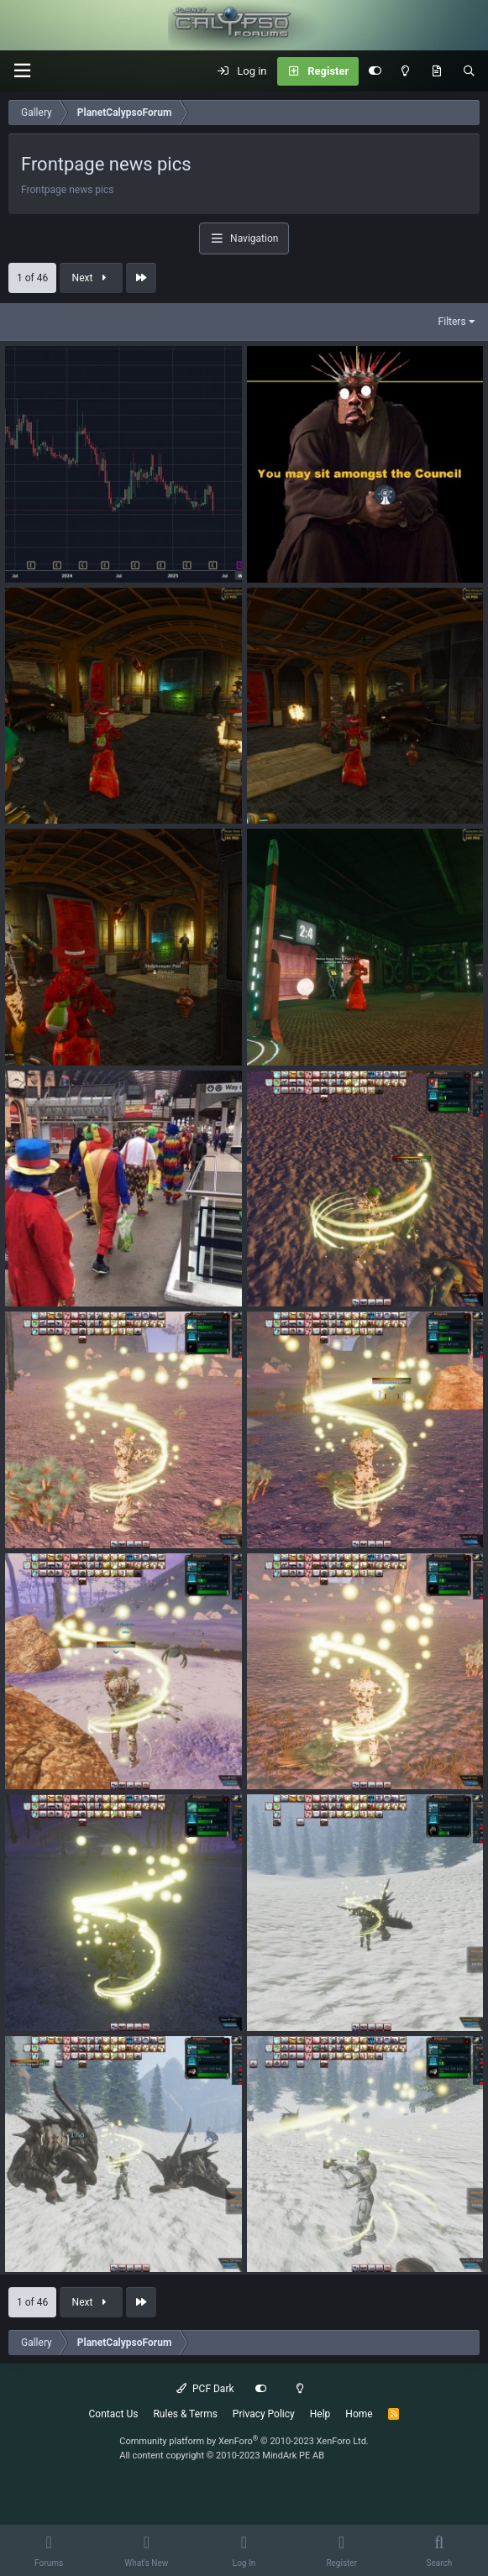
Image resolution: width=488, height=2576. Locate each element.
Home (358, 2414)
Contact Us (114, 2414)
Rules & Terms (185, 2414)
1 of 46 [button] (32, 278)
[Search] (469, 71)
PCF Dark (205, 2389)
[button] (21, 71)
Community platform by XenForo (244, 2441)
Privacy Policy (264, 2414)
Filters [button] (452, 321)
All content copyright (221, 2455)
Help (320, 2414)
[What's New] (436, 71)
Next (91, 278)
